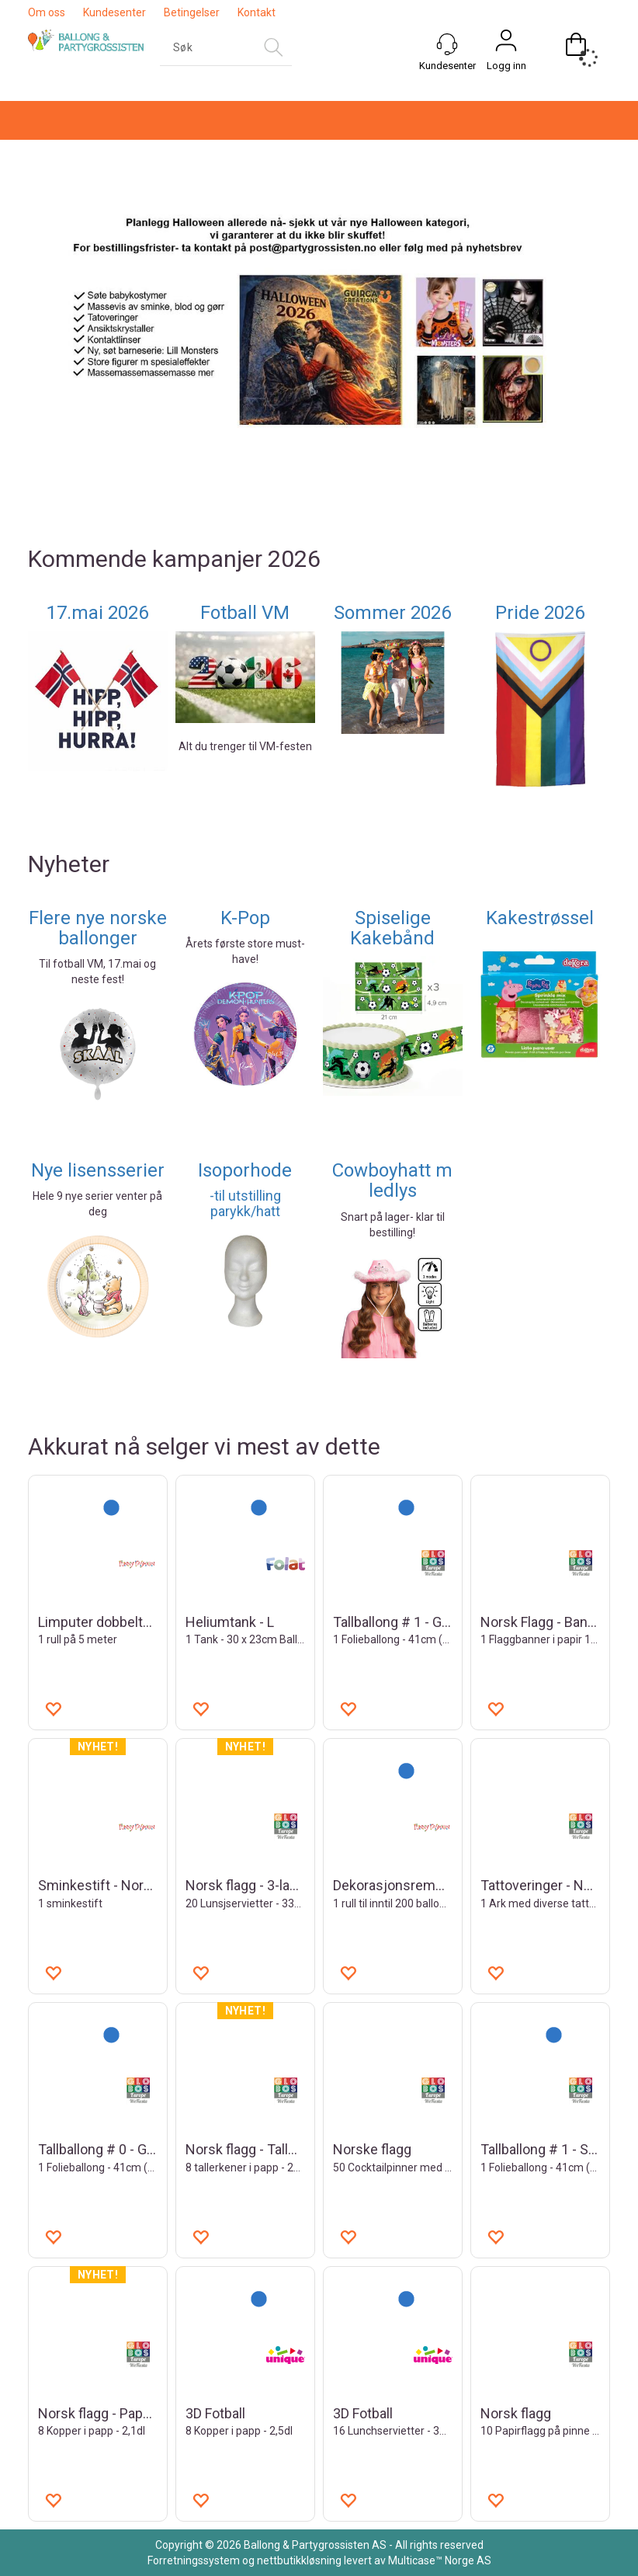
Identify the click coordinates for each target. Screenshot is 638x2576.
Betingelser (192, 12)
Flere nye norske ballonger (98, 928)
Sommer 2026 (392, 613)
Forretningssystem (193, 2560)
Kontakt (257, 12)
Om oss (46, 12)
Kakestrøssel (540, 918)
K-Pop (245, 918)
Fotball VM (245, 613)
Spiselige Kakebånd (392, 928)
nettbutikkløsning (299, 2560)
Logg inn (506, 65)
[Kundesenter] (447, 44)
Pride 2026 (539, 613)
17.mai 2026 (97, 613)
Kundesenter (114, 12)
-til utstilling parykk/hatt (245, 1203)
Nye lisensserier (98, 1170)
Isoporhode (245, 1170)
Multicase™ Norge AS (439, 2560)
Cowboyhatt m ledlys (392, 1180)
